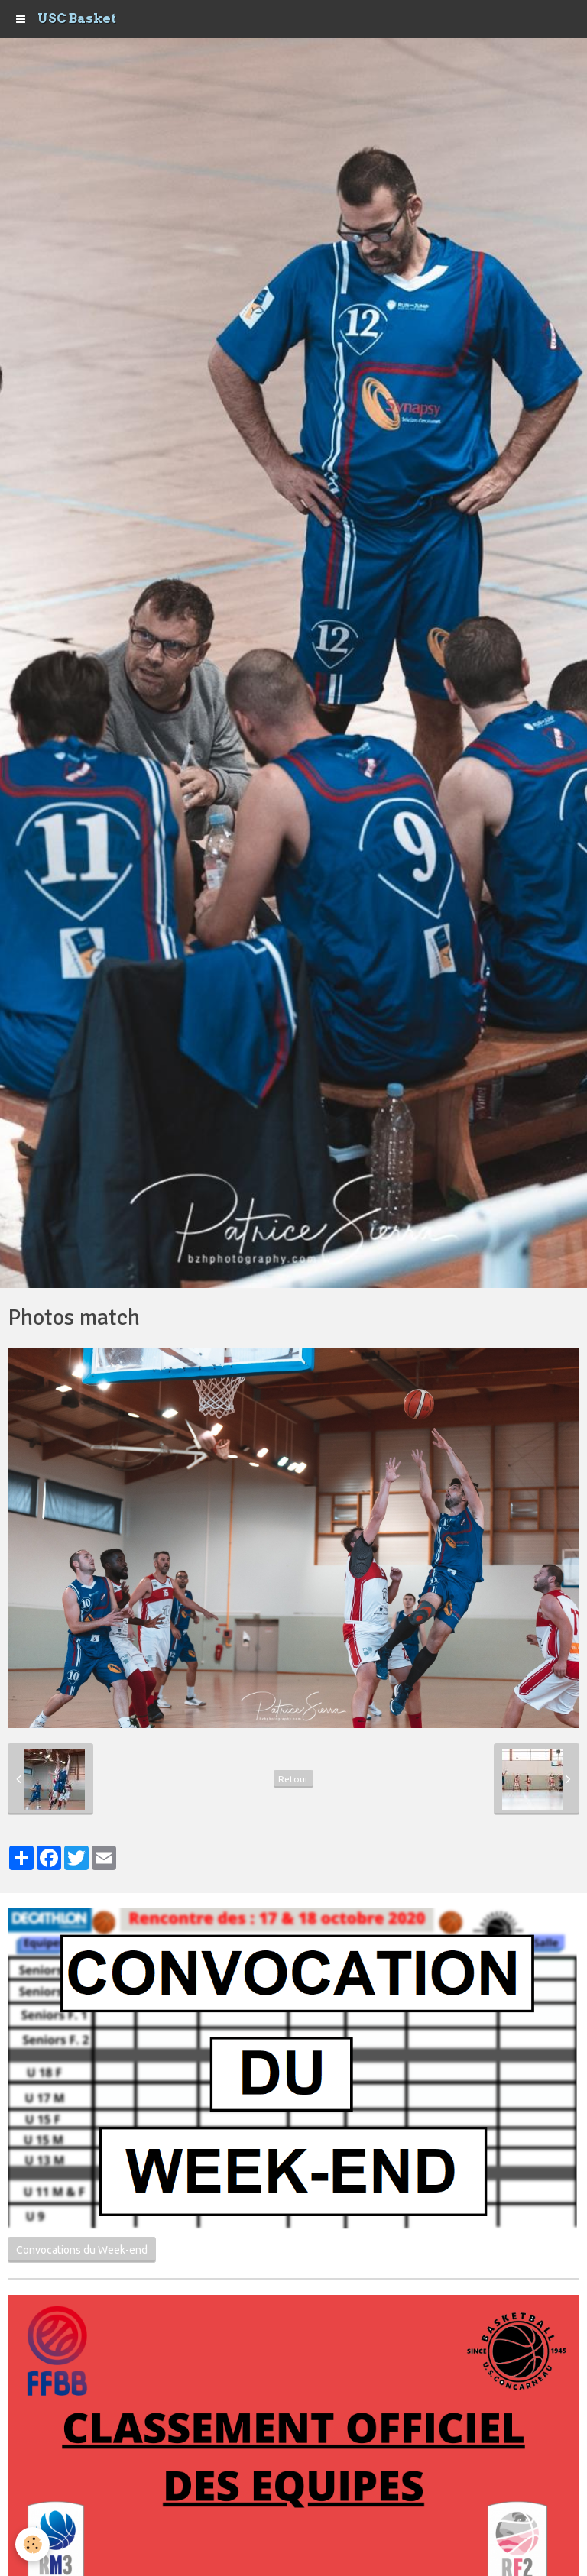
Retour (293, 1779)
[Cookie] (32, 2544)
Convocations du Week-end (82, 2250)
